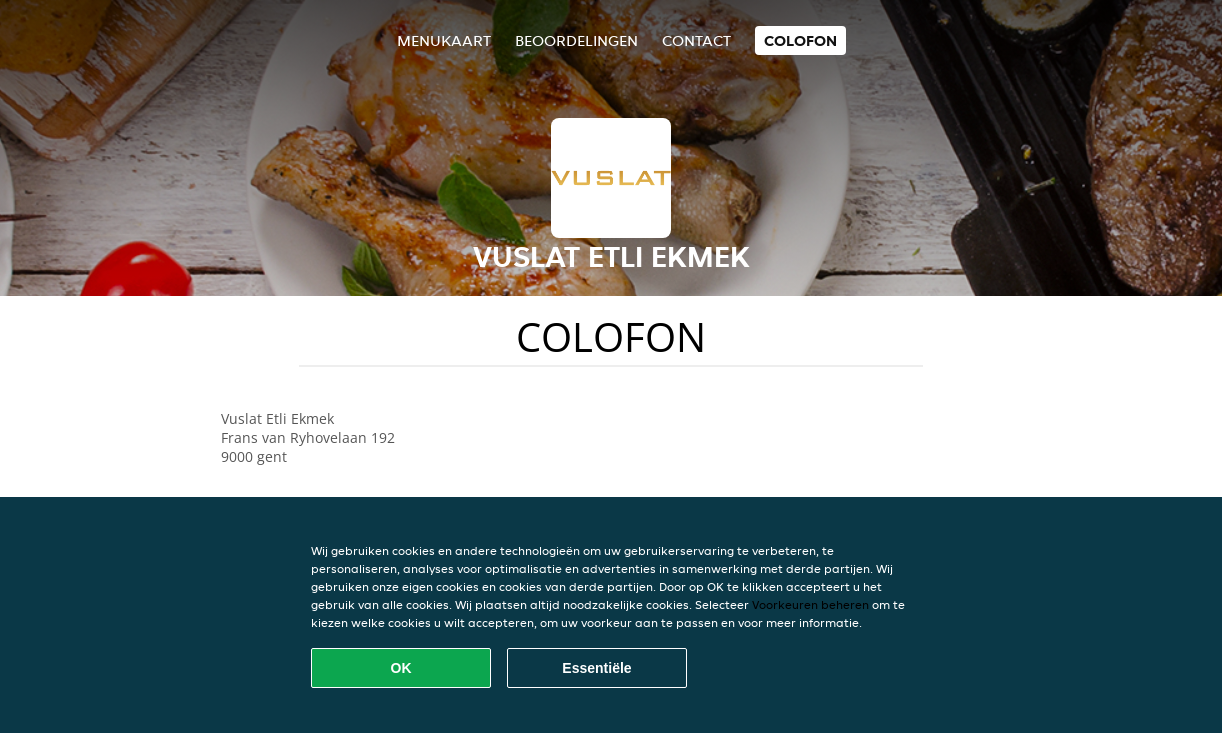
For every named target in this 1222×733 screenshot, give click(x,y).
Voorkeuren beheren (810, 604)
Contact (696, 40)
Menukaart (444, 40)
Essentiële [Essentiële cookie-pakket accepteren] (596, 668)
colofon (800, 40)
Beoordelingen (576, 40)
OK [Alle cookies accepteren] (401, 668)
